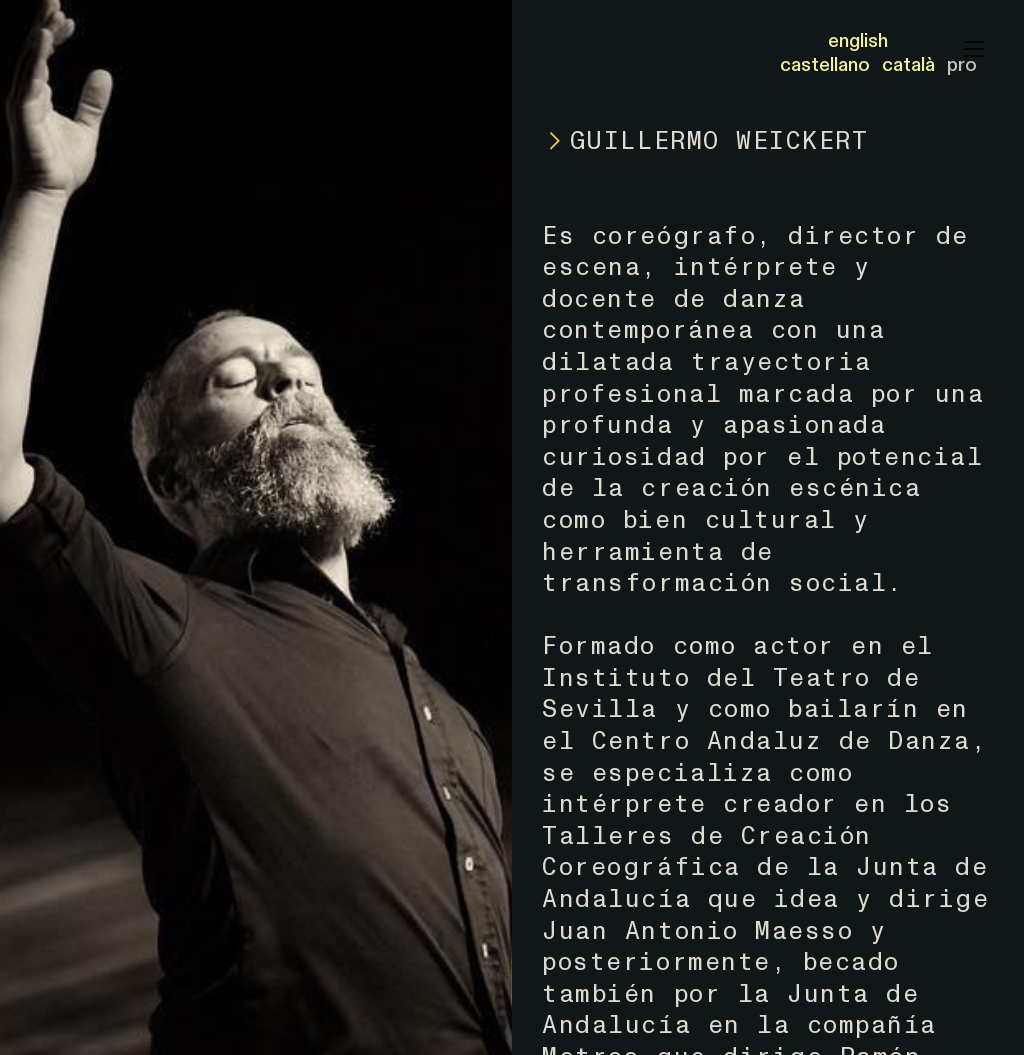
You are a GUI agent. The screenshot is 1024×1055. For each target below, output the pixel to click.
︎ (974, 49)
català (908, 65)
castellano (825, 65)
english (858, 41)
